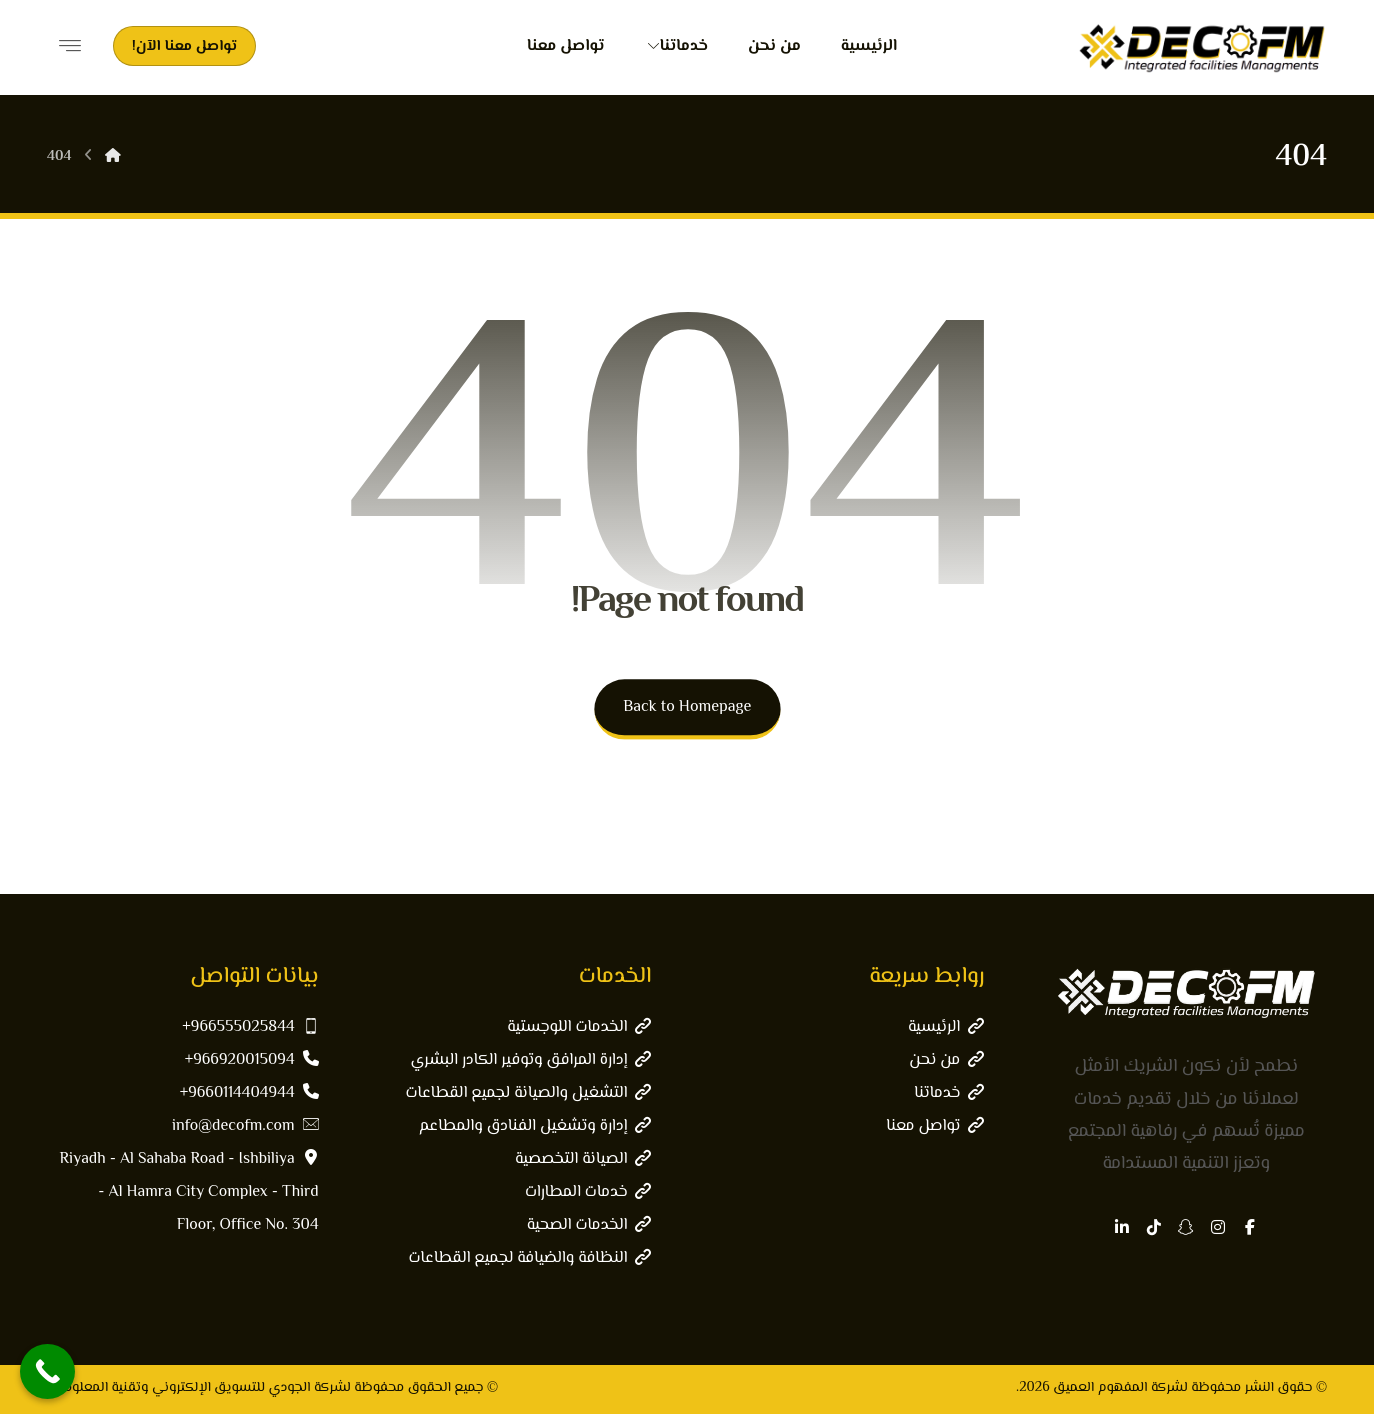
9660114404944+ (249, 1093)
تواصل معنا (935, 1126)
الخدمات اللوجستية (579, 1027)
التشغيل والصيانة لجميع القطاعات (528, 1093)
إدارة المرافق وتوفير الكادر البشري (531, 1060)
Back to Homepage (687, 707)
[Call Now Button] (47, 1371)
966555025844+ (250, 1027)
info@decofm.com (245, 1126)
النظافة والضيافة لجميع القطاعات (529, 1258)
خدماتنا (949, 1093)
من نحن (946, 1060)
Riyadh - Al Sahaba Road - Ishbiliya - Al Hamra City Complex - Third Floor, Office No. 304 (189, 1192)
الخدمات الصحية (589, 1225)
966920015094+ (252, 1060)
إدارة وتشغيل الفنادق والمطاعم (535, 1126)
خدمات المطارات (588, 1192)
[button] (1250, 1227)
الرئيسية (946, 1027)
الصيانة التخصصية (583, 1159)
